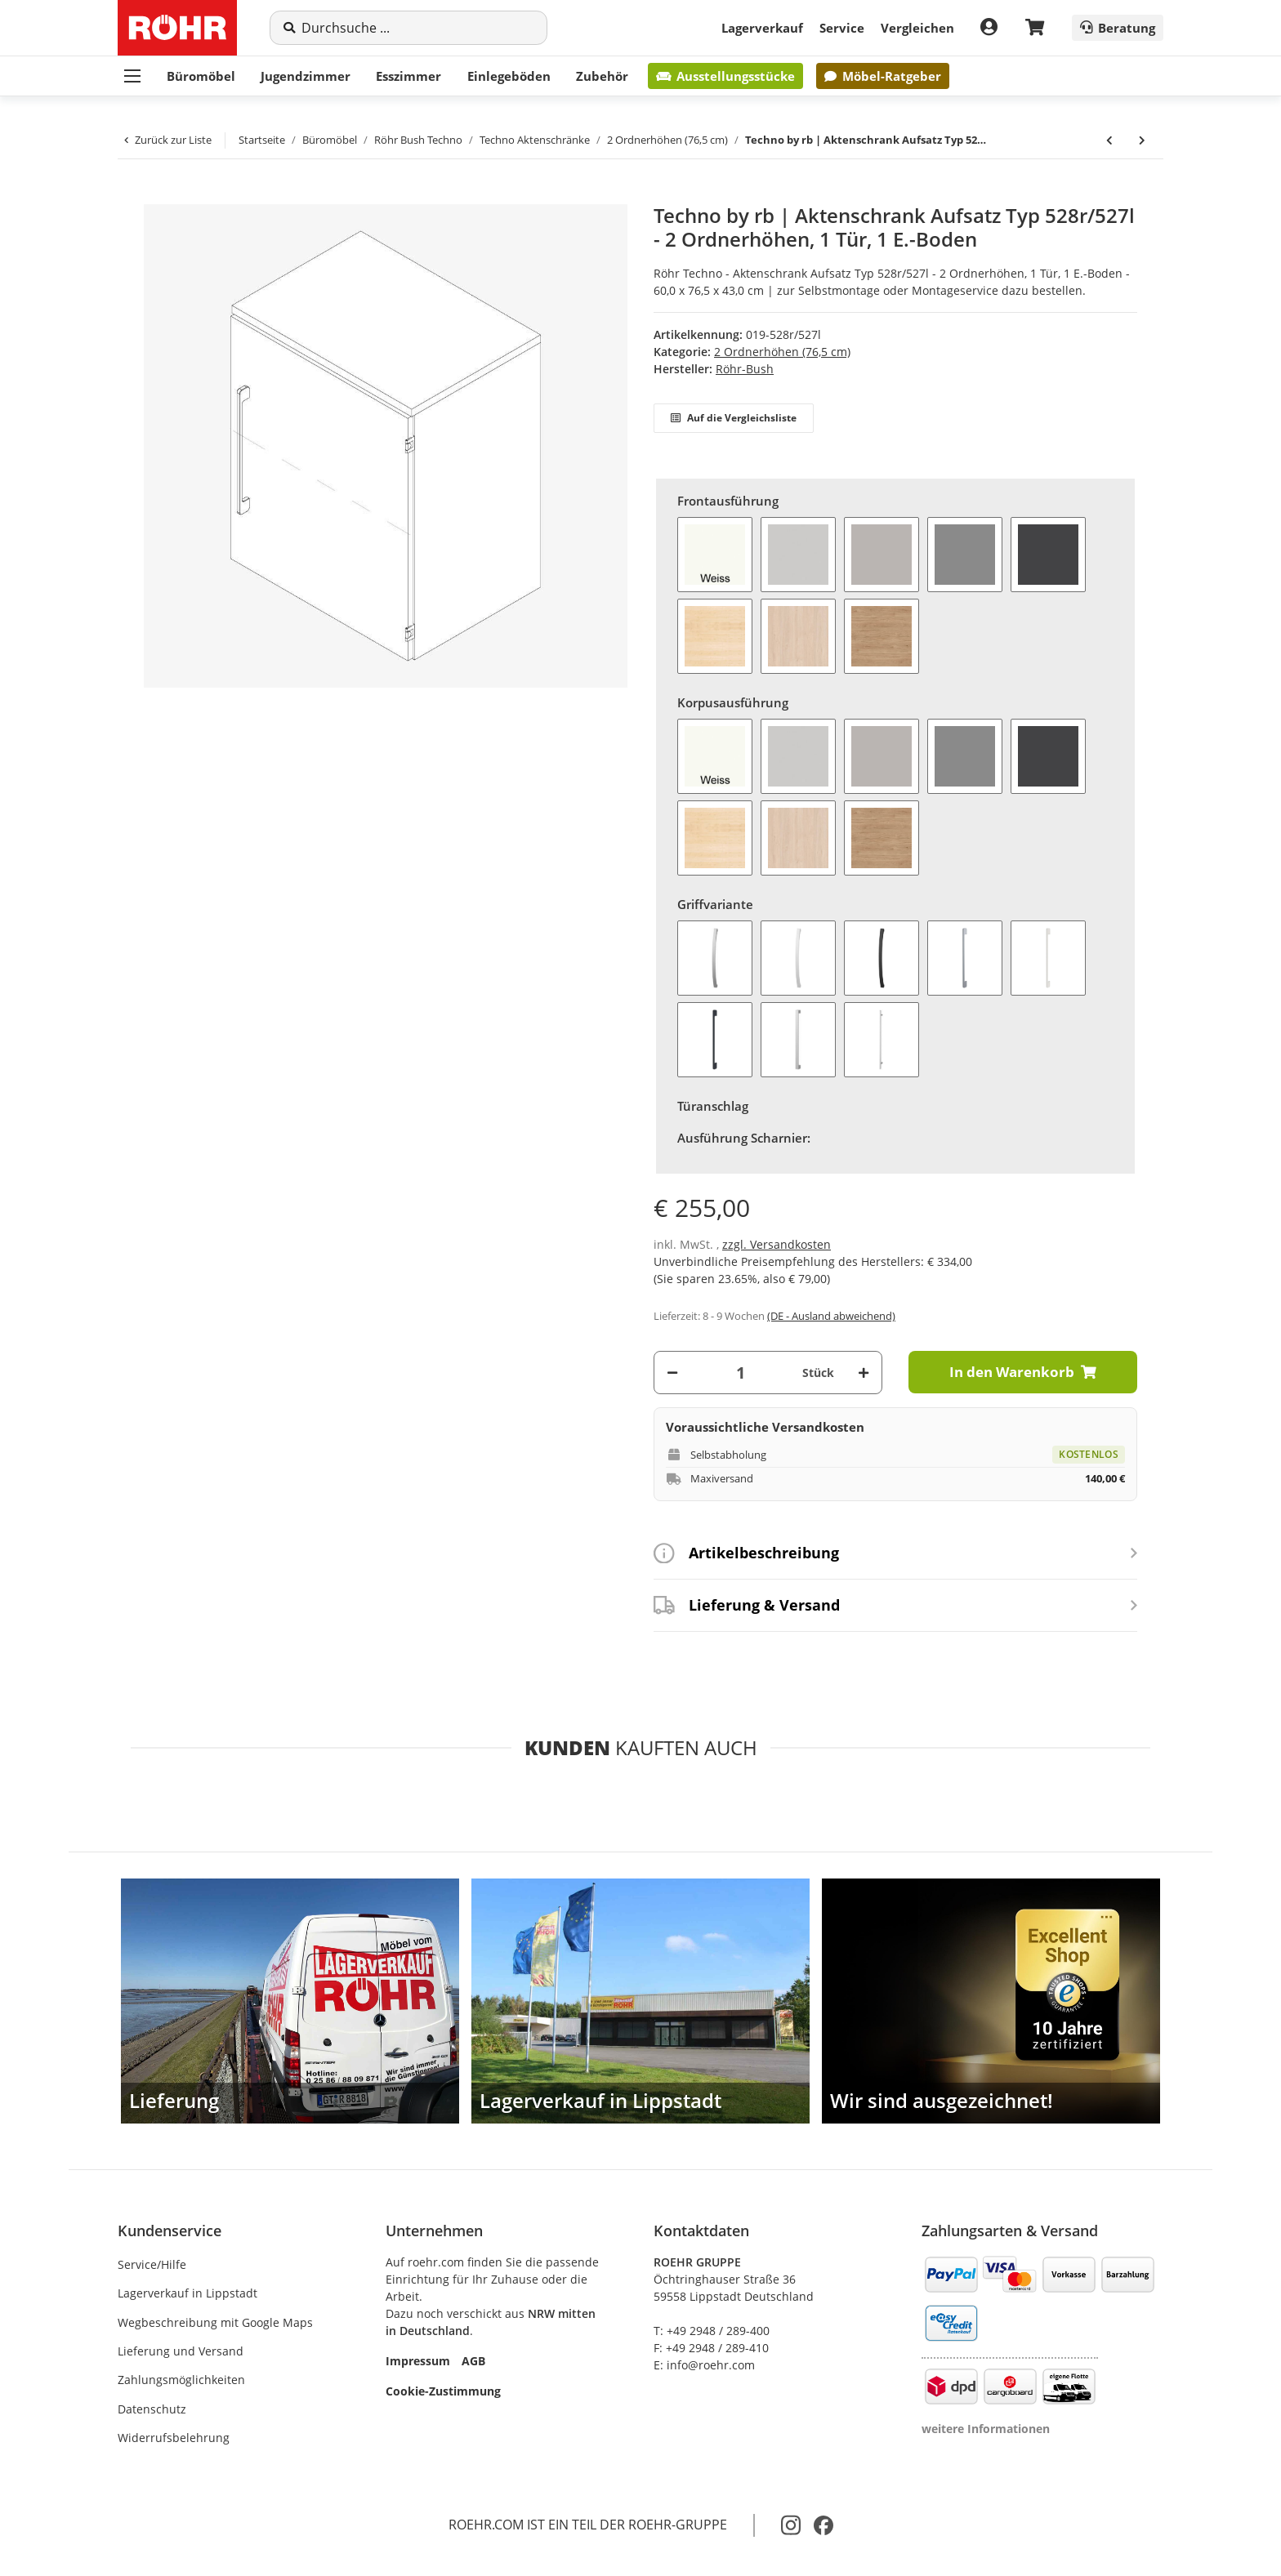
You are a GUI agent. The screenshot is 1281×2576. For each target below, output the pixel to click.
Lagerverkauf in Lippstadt (187, 2293)
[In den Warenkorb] (144, 195)
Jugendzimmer (305, 76)
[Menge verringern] (672, 1372)
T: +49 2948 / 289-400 (712, 2330)
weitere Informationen (986, 2428)
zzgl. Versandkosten (776, 1244)
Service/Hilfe (152, 2264)
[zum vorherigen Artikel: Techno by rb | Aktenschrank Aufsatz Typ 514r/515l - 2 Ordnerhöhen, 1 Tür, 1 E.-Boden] (1109, 140)
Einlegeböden (509, 76)
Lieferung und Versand (180, 2351)
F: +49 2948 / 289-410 (711, 2347)
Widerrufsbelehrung (174, 2437)
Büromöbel (201, 76)
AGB (473, 2361)
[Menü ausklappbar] (132, 76)
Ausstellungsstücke (725, 76)
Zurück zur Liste (168, 139)
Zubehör (602, 76)
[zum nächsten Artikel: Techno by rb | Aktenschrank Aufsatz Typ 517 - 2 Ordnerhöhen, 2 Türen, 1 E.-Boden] (1142, 140)
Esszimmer (408, 76)
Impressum (418, 2361)
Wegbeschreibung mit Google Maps (215, 2322)
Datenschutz (152, 2409)
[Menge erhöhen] (864, 1372)
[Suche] (417, 27)
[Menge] (740, 1372)
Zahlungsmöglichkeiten (181, 2379)
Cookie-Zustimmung (443, 2391)
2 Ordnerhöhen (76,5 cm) (782, 351)
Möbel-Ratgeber (882, 76)
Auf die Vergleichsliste (734, 418)
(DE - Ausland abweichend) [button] (831, 1315)
